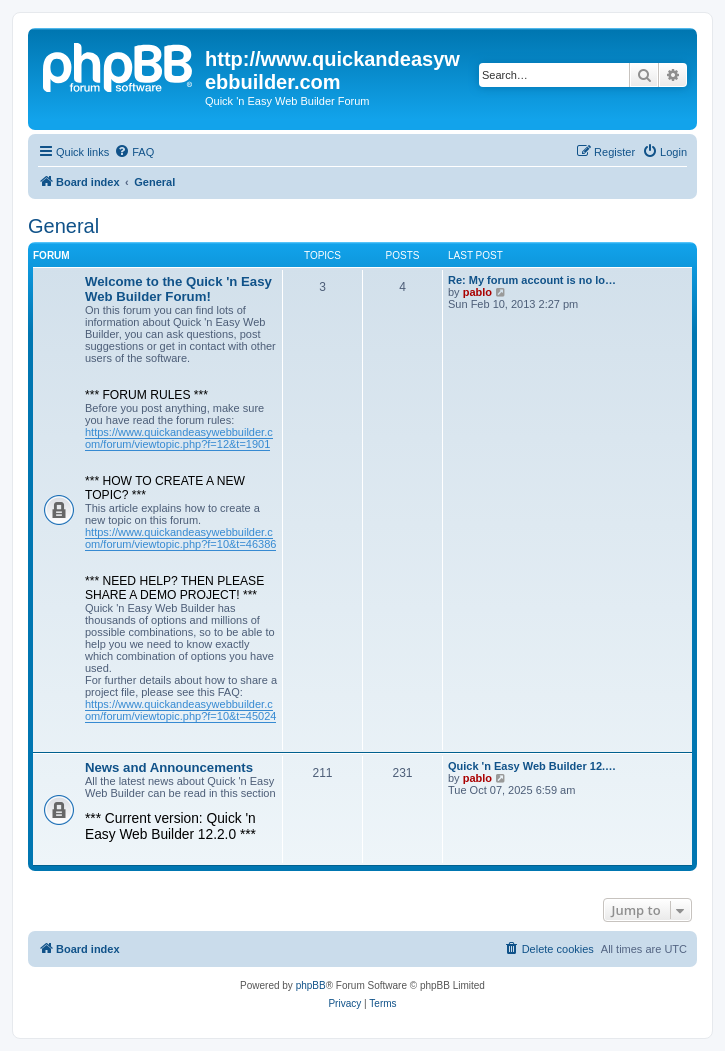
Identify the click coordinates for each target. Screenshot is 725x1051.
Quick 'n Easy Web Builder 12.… (532, 766)
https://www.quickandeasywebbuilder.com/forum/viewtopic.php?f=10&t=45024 (180, 710)
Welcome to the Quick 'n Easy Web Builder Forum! (178, 289)
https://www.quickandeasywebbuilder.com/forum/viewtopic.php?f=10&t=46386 (180, 538)
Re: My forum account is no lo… (532, 280)
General (63, 226)
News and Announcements (169, 767)
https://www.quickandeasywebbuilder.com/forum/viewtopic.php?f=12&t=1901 (179, 438)
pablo (477, 292)
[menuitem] (134, 152)
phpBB (311, 985)
